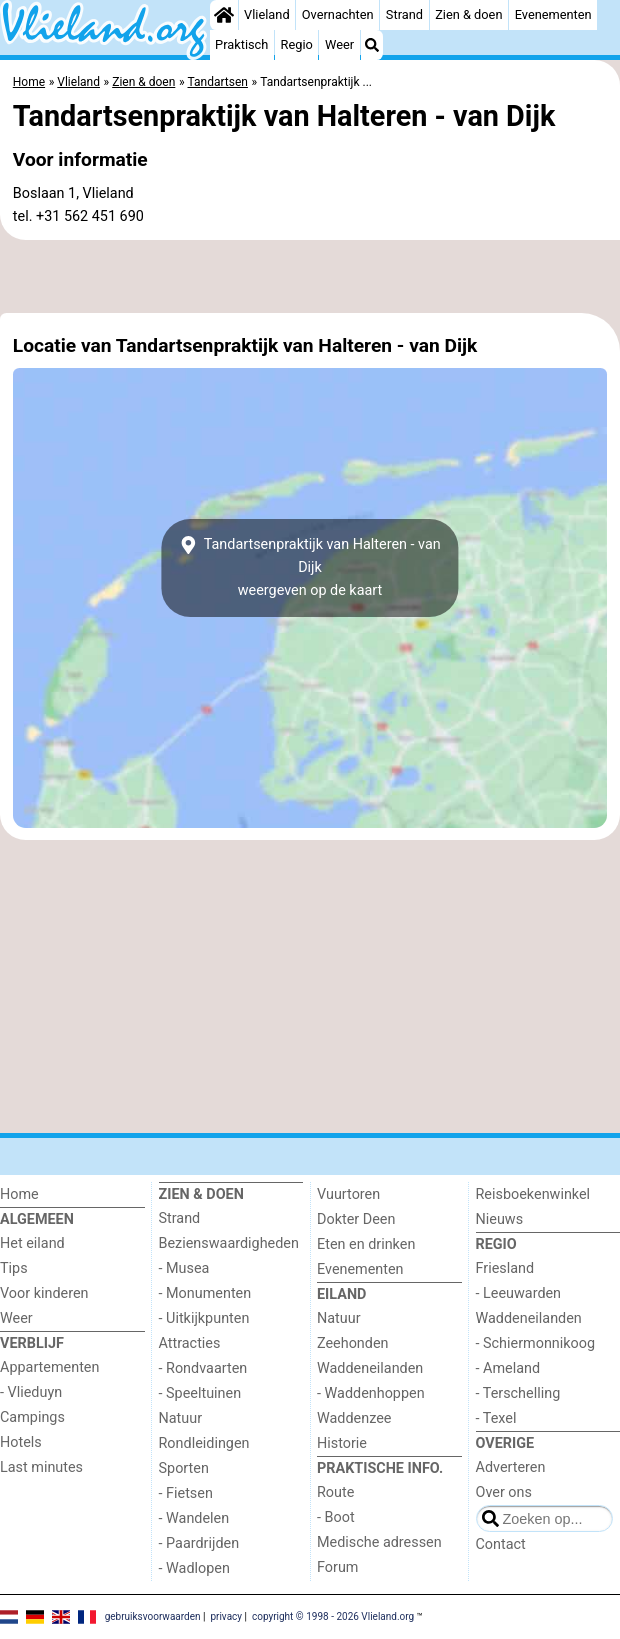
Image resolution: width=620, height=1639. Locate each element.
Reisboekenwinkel (533, 1194)
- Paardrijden (199, 1543)
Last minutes (41, 1467)
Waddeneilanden (370, 1368)
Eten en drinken (366, 1244)
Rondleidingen (204, 1443)
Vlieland (267, 14)
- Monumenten (205, 1293)
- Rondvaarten (203, 1368)
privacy (226, 1616)
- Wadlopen (194, 1568)
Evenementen (553, 14)
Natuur (181, 1418)
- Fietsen (186, 1493)
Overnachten (338, 14)
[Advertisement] (310, 277)
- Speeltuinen (200, 1393)
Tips (14, 1268)
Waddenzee (354, 1418)
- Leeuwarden (519, 1293)
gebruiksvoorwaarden (153, 1616)
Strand (404, 14)
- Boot (336, 1517)
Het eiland (32, 1243)
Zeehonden (353, 1343)
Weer (339, 44)
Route (335, 1492)
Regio (297, 44)
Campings (32, 1417)
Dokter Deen (356, 1219)
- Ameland (508, 1368)
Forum (337, 1567)
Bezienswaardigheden (229, 1243)
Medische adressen (379, 1542)
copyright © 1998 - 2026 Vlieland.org (333, 1616)
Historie (342, 1443)
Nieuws (500, 1219)
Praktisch (241, 44)
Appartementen (49, 1367)
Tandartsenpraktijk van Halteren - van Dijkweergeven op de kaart (309, 567)
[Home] (224, 15)
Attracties (190, 1343)
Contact (501, 1544)
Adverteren (511, 1467)
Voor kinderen (44, 1293)
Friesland (505, 1268)
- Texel (496, 1418)
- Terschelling (518, 1393)
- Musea (184, 1268)
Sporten (184, 1468)
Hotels (21, 1442)
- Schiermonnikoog (536, 1343)
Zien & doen (468, 14)
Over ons (504, 1492)
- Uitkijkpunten (204, 1318)
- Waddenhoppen (371, 1393)
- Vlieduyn (31, 1392)
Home (19, 1194)
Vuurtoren (348, 1194)
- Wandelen (194, 1518)
